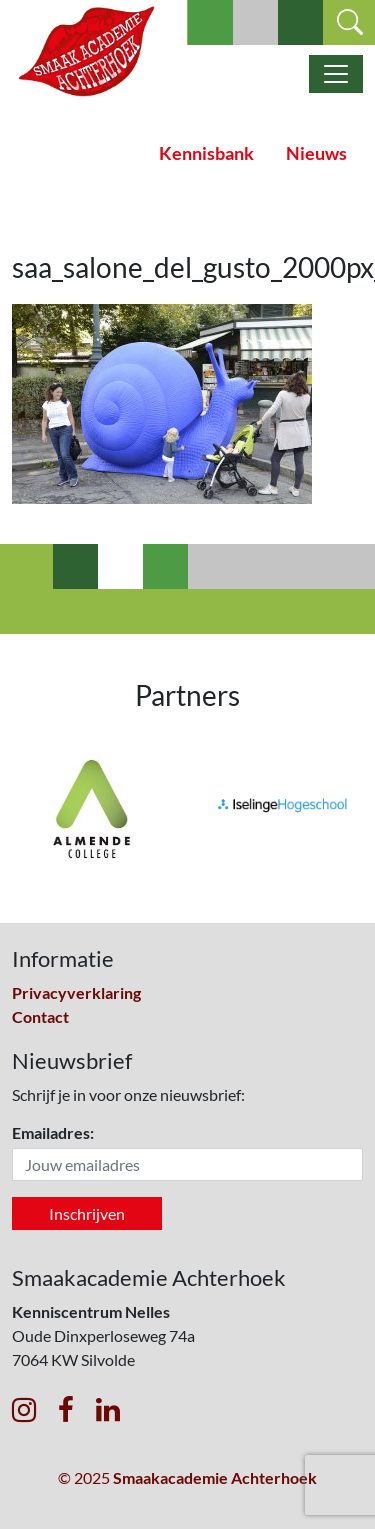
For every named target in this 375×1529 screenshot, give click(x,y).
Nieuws (316, 153)
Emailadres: (53, 1132)
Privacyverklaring (76, 992)
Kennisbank (206, 153)
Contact (40, 1016)
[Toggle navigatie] (336, 74)
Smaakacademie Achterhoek (215, 1477)
